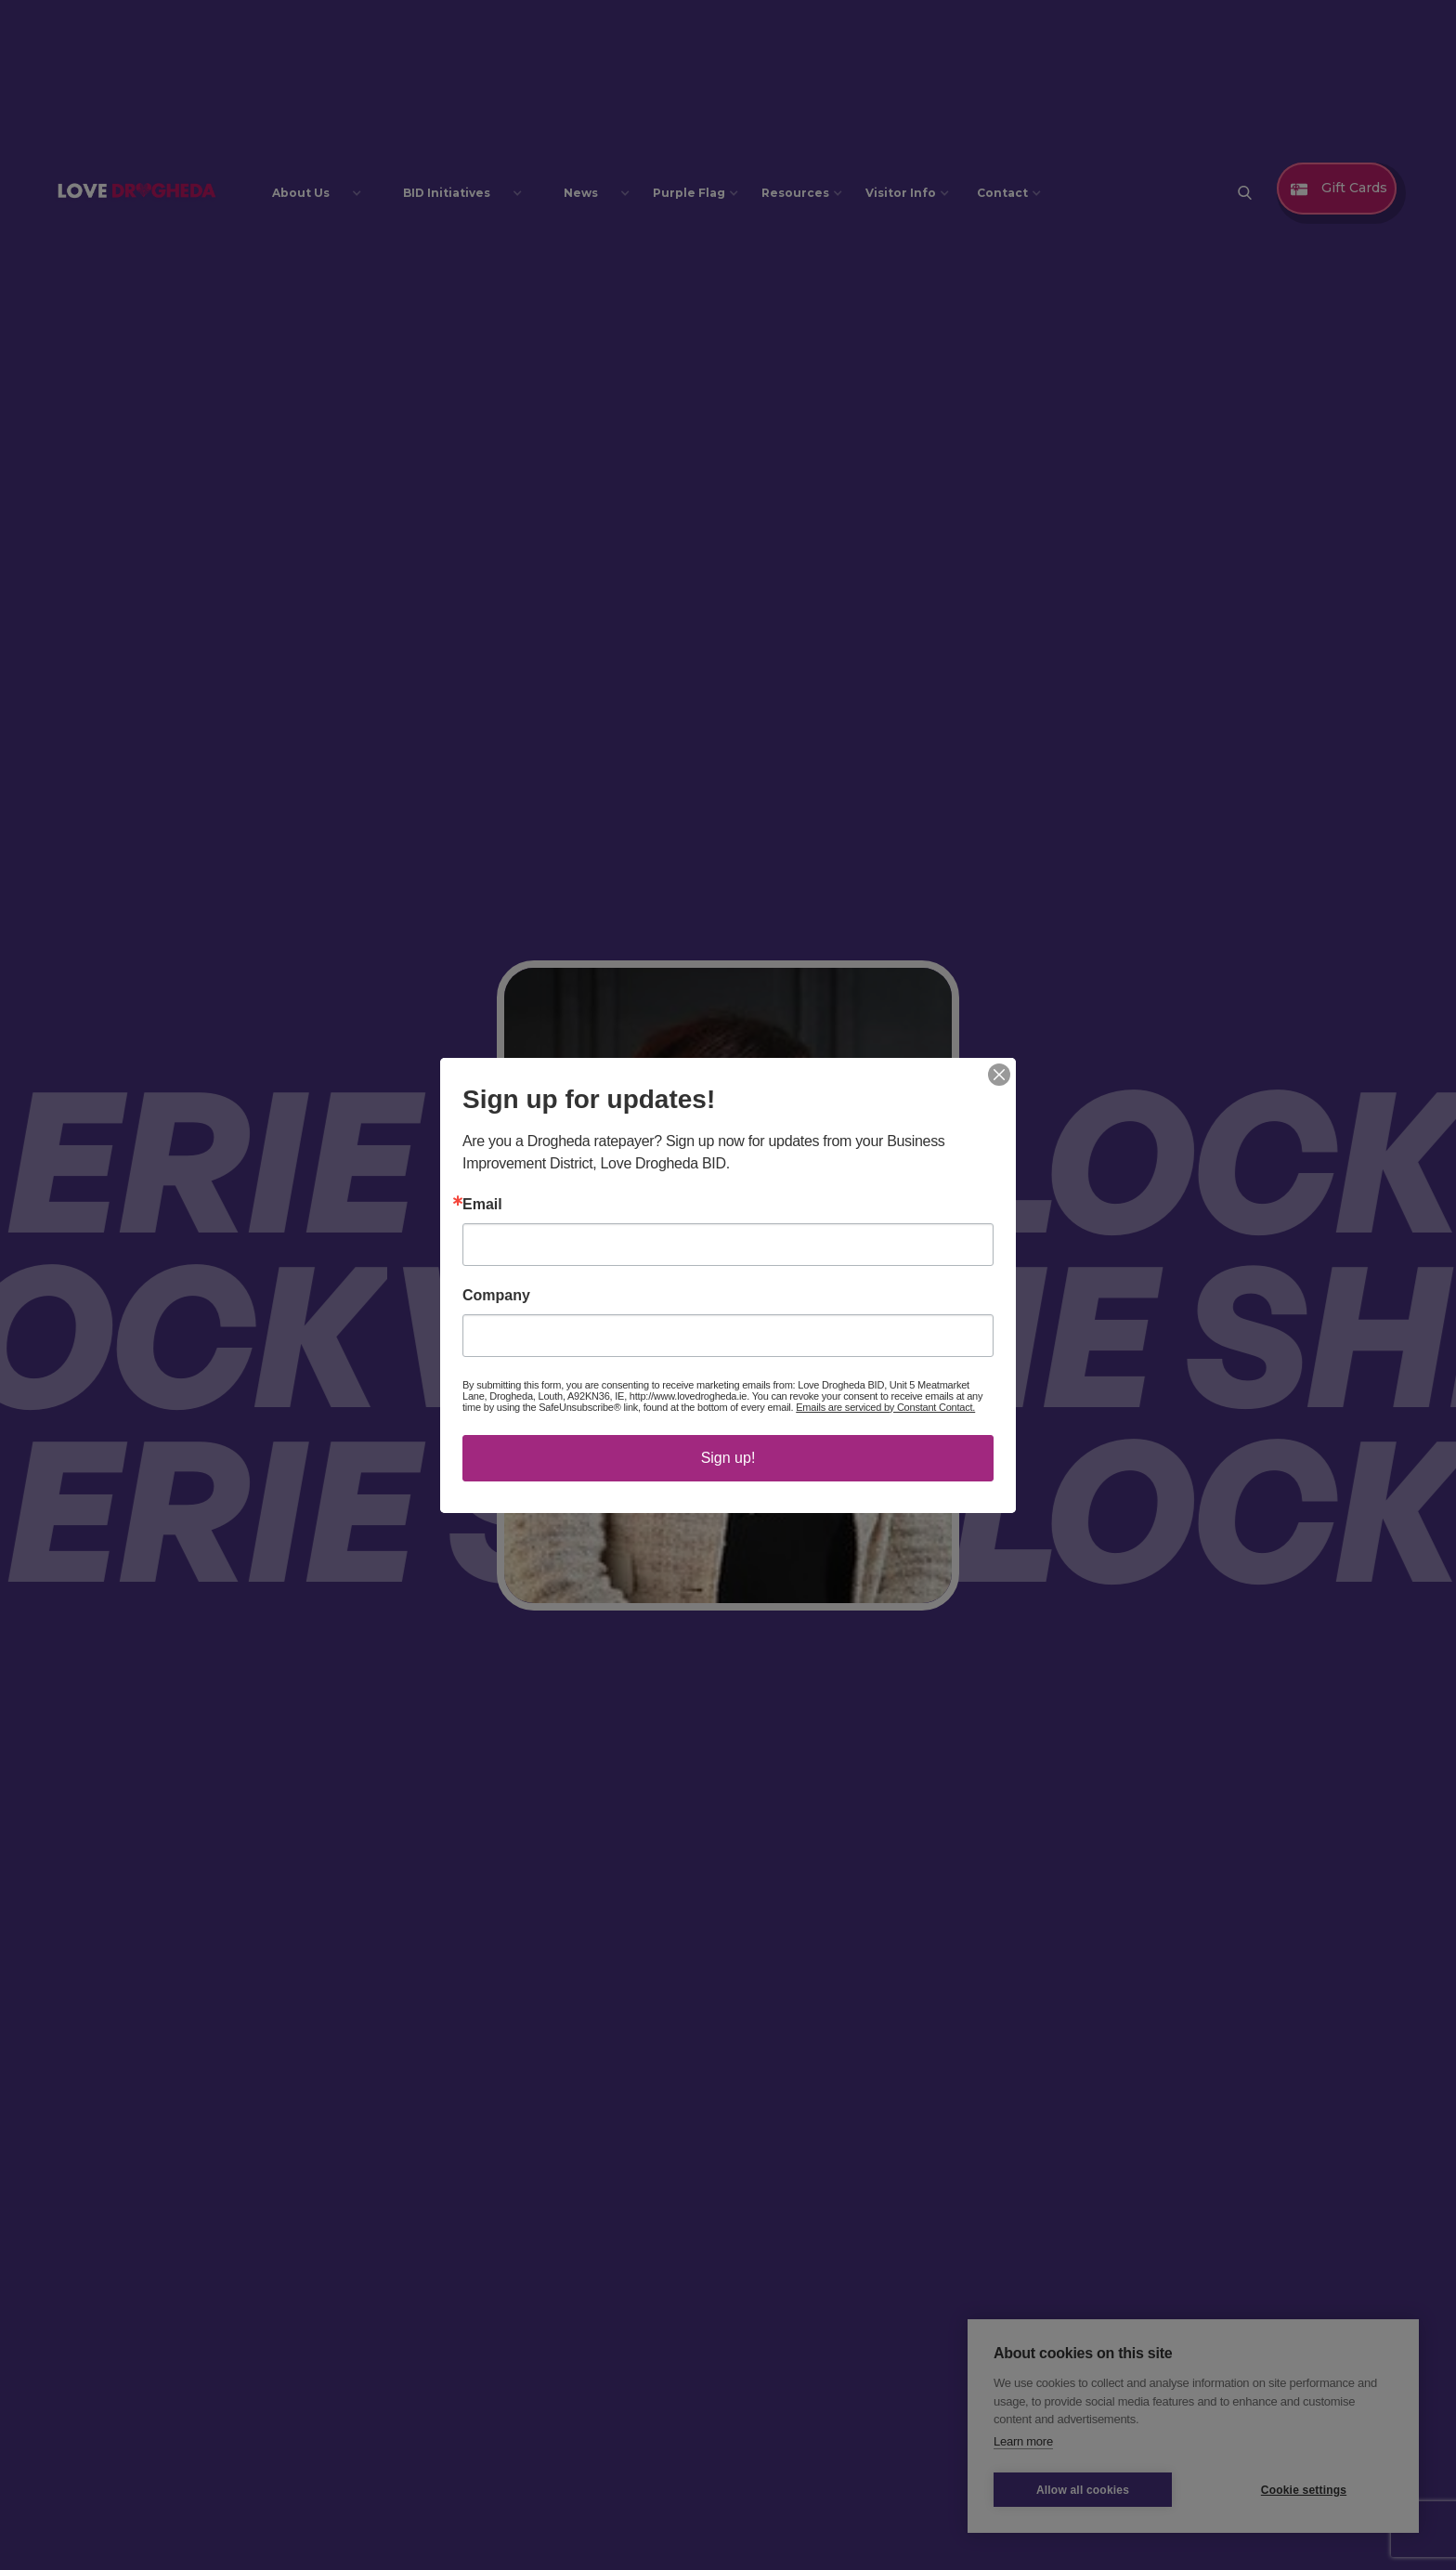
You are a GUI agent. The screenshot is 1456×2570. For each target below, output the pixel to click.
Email (482, 1204)
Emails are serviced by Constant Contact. (885, 1407)
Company (496, 1295)
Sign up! (728, 1458)
